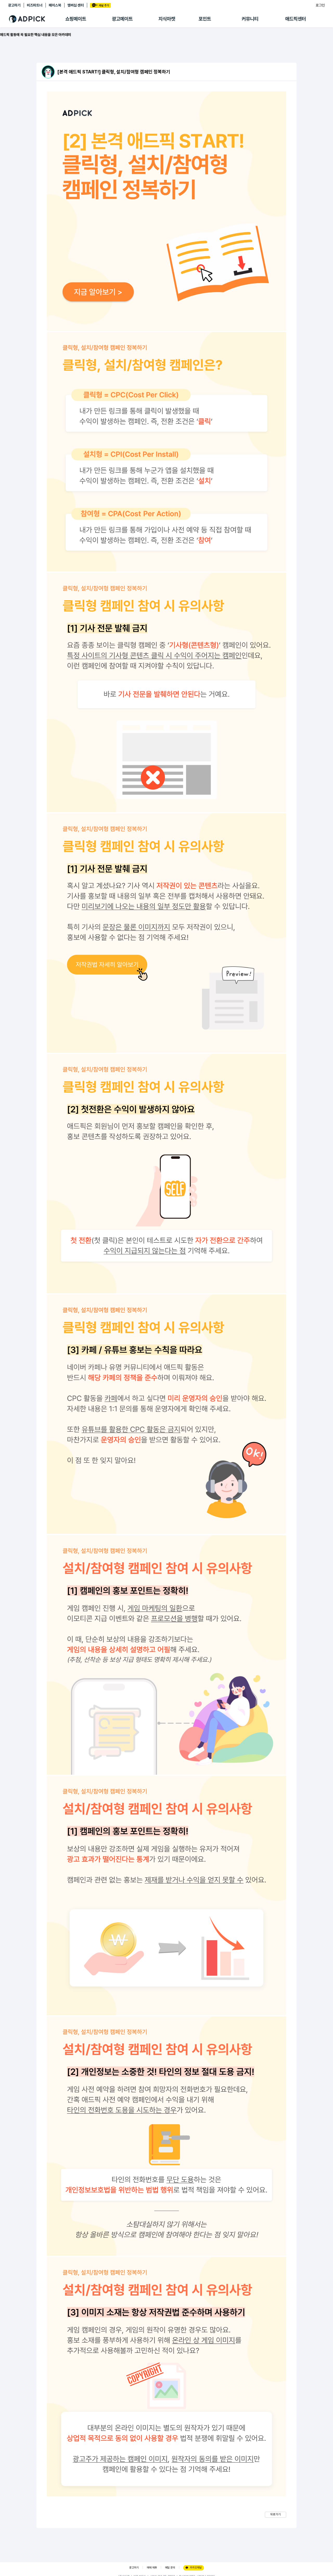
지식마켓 (166, 19)
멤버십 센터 (75, 5)
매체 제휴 (152, 2567)
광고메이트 (122, 19)
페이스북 (55, 5)
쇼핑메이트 (75, 19)
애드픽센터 (295, 19)
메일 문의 (170, 2567)
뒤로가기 (275, 2514)
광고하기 (14, 5)
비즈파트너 (34, 5)
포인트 (204, 19)
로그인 (320, 5)
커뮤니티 (250, 19)
